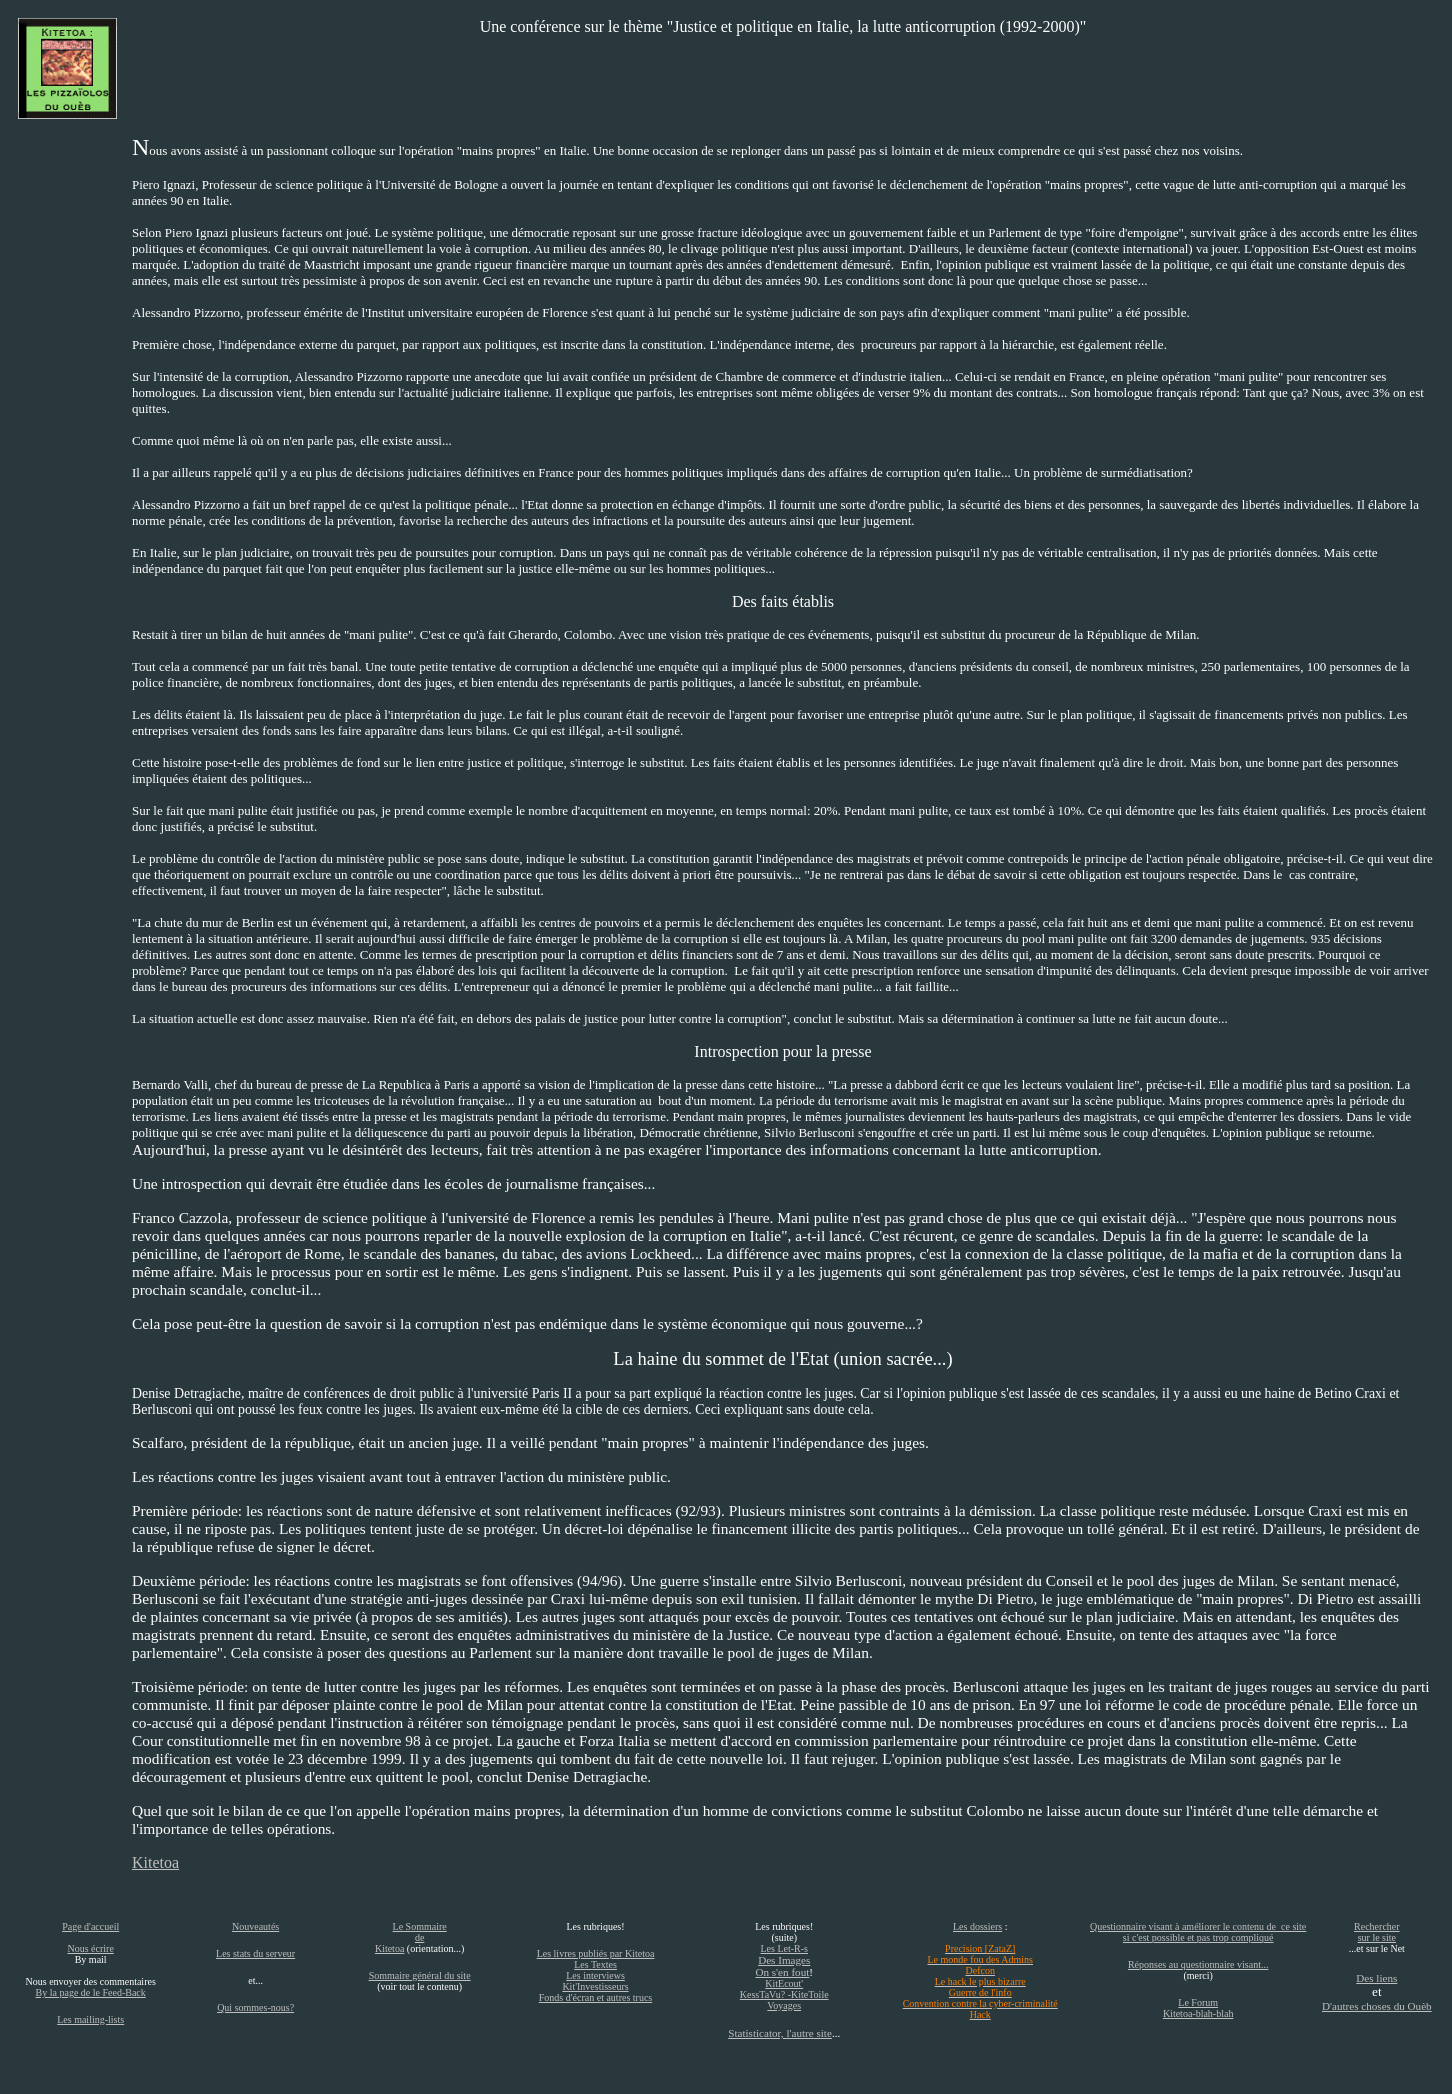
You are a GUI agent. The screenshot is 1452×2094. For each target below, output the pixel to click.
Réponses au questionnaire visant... (1198, 1964)
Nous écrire (90, 1948)
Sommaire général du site (420, 1975)
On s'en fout (782, 1972)
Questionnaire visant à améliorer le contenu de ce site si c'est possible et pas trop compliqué (1198, 1932)
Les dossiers (977, 1926)
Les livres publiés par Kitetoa (596, 1953)
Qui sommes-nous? (255, 2007)
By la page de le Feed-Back (91, 1992)
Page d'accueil (90, 1926)
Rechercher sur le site (1377, 1932)
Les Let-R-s (784, 1948)
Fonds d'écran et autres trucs (595, 1997)
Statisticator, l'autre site (780, 2033)
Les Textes (595, 1964)
